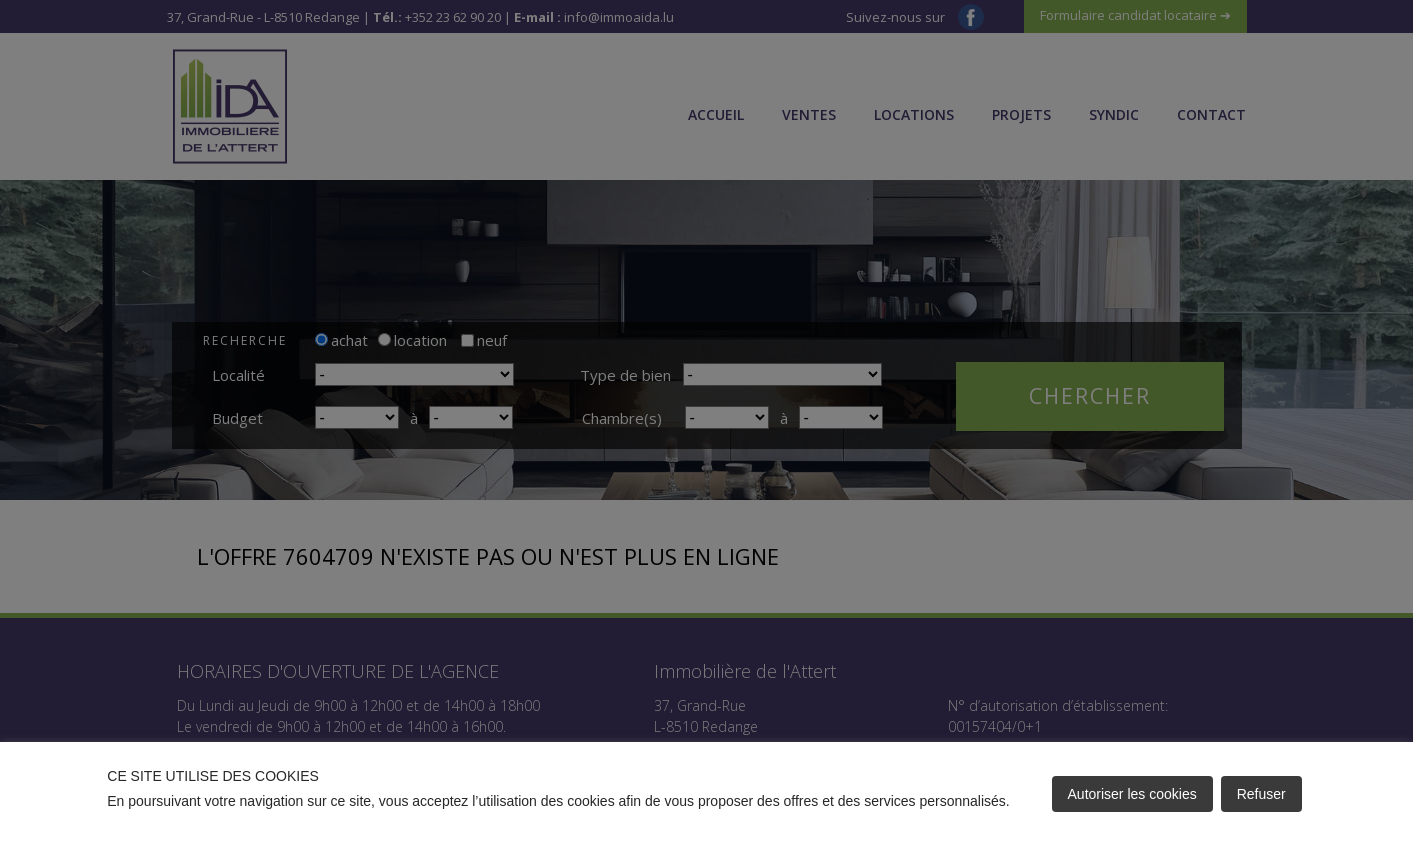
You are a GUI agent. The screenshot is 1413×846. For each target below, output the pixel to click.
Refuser (1261, 794)
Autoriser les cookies (1132, 794)
